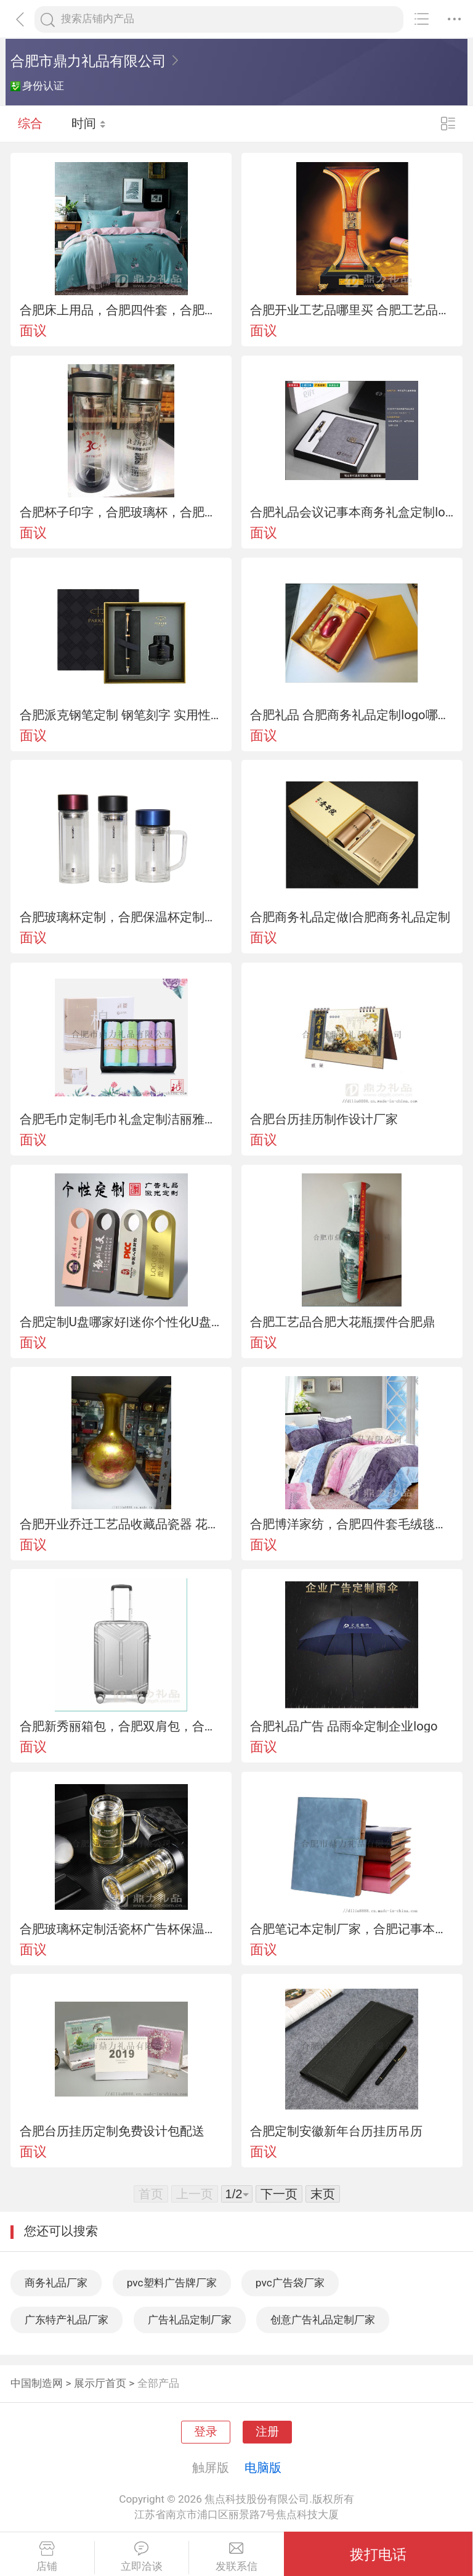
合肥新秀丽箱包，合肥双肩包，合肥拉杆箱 (121, 1726)
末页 (322, 2194)
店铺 (47, 2556)
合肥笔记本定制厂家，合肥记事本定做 (351, 1929)
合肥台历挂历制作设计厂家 (324, 1119)
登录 (205, 2432)
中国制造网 (36, 2383)
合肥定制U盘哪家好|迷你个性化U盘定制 (121, 1322)
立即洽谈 (142, 2556)
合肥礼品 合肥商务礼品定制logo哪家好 (351, 715)
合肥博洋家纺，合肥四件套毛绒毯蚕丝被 (351, 1524)
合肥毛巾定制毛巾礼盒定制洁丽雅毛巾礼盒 (121, 1119)
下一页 (279, 2194)
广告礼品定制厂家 (190, 2319)
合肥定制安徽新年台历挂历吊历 (336, 2131)
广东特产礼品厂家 (66, 2319)
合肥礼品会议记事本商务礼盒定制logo (351, 512)
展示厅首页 (100, 2383)
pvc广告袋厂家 (290, 2282)
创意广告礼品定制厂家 (322, 2319)
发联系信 (236, 2556)
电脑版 (263, 2467)
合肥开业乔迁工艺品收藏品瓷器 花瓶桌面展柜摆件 (121, 1524)
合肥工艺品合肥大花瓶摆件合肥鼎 (342, 1322)
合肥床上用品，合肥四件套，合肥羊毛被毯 (121, 310)
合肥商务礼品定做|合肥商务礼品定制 (350, 917)
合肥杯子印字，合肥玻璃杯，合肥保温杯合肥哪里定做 (121, 512)
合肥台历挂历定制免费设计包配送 (112, 2131)
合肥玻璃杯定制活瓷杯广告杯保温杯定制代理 (121, 1929)
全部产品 (158, 2383)
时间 (89, 123)
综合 (30, 123)
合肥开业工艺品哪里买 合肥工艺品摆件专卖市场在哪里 (351, 310)
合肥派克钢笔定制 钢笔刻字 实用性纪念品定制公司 (121, 715)
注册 (267, 2432)
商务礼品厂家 (56, 2282)
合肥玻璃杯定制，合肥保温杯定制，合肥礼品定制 (121, 917)
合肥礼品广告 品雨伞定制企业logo (343, 1726)
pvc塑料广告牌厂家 (172, 2282)
